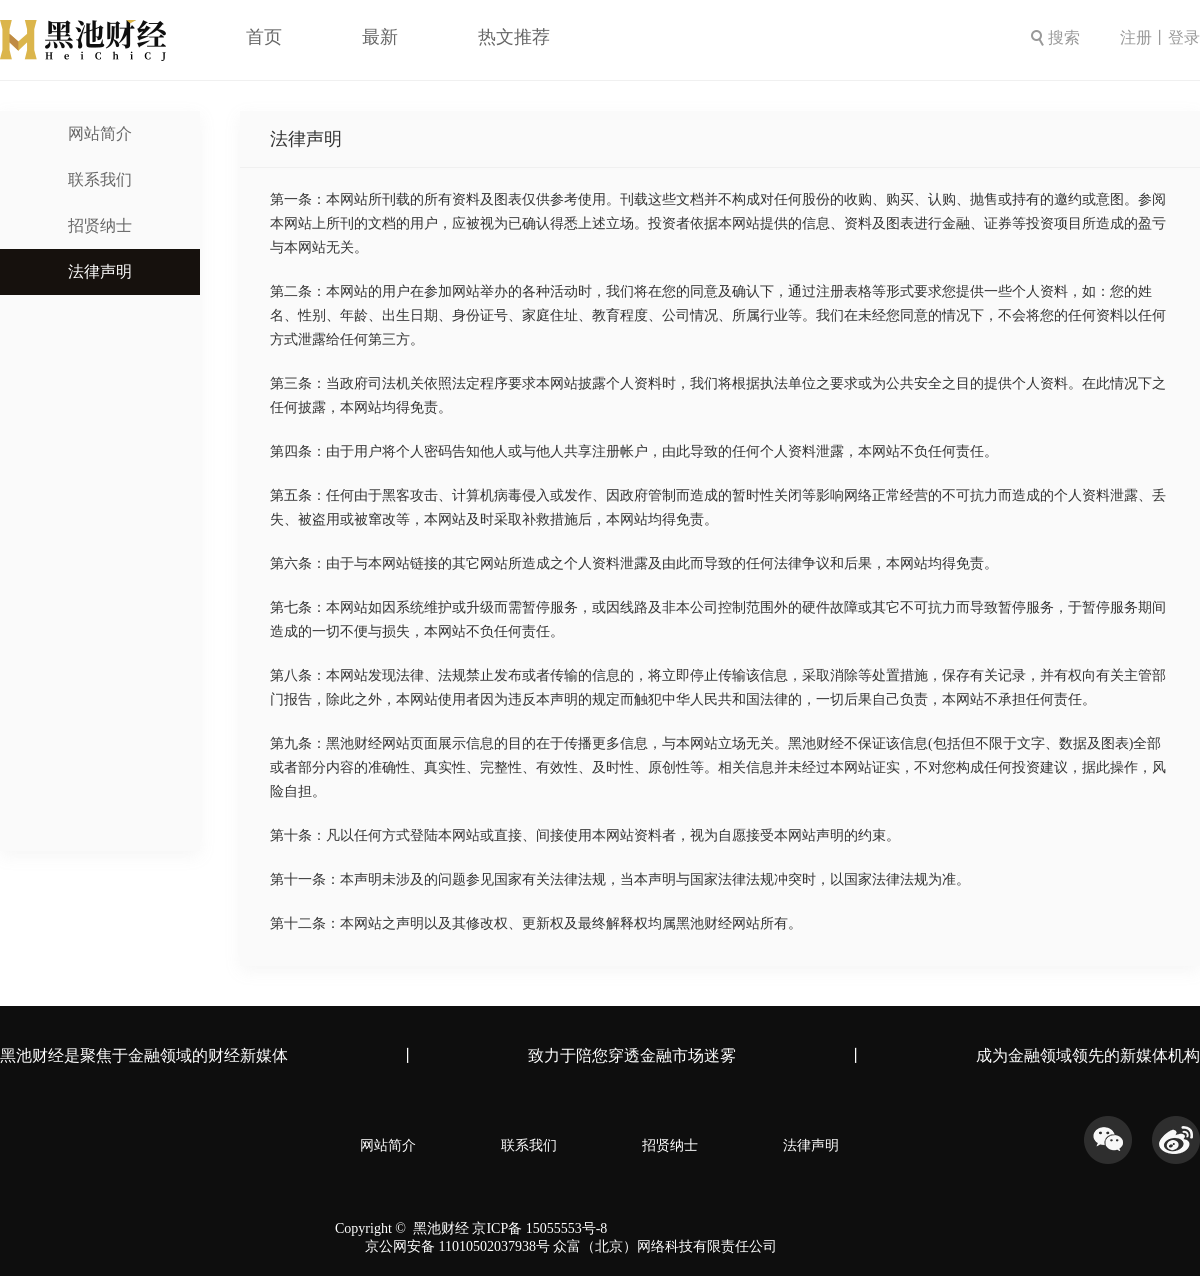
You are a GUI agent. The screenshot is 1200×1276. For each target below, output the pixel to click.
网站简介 (100, 133)
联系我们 (100, 179)
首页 (264, 37)
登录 (1184, 37)
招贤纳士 (100, 225)
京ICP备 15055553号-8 (539, 1228)
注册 (1136, 37)
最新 (380, 37)
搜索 (1055, 37)
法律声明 (100, 271)
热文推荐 (514, 37)
